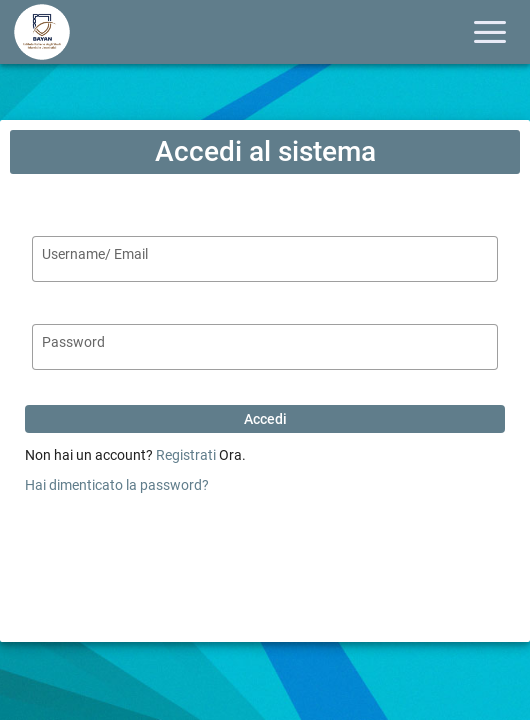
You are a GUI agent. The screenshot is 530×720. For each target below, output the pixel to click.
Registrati (186, 455)
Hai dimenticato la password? (117, 485)
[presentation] (265, 546)
